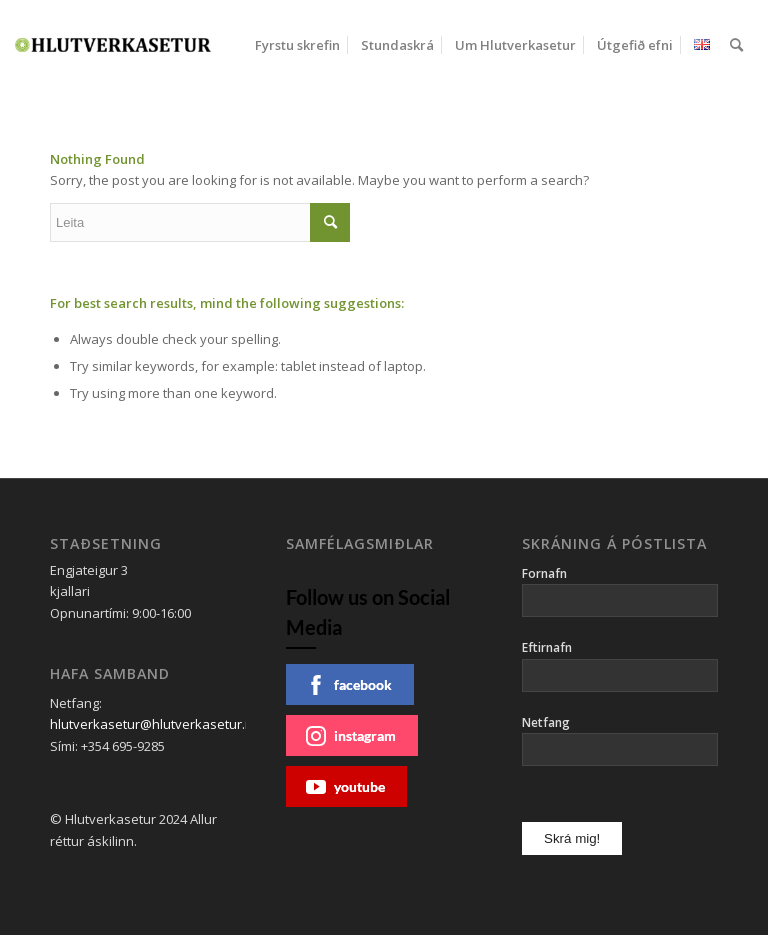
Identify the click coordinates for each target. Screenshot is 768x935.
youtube (345, 787)
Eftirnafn (547, 647)
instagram (351, 736)
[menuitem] (297, 45)
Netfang (546, 722)
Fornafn (544, 573)
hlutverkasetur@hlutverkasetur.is (152, 724)
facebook (349, 685)
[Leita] (736, 45)
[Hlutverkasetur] (113, 45)
